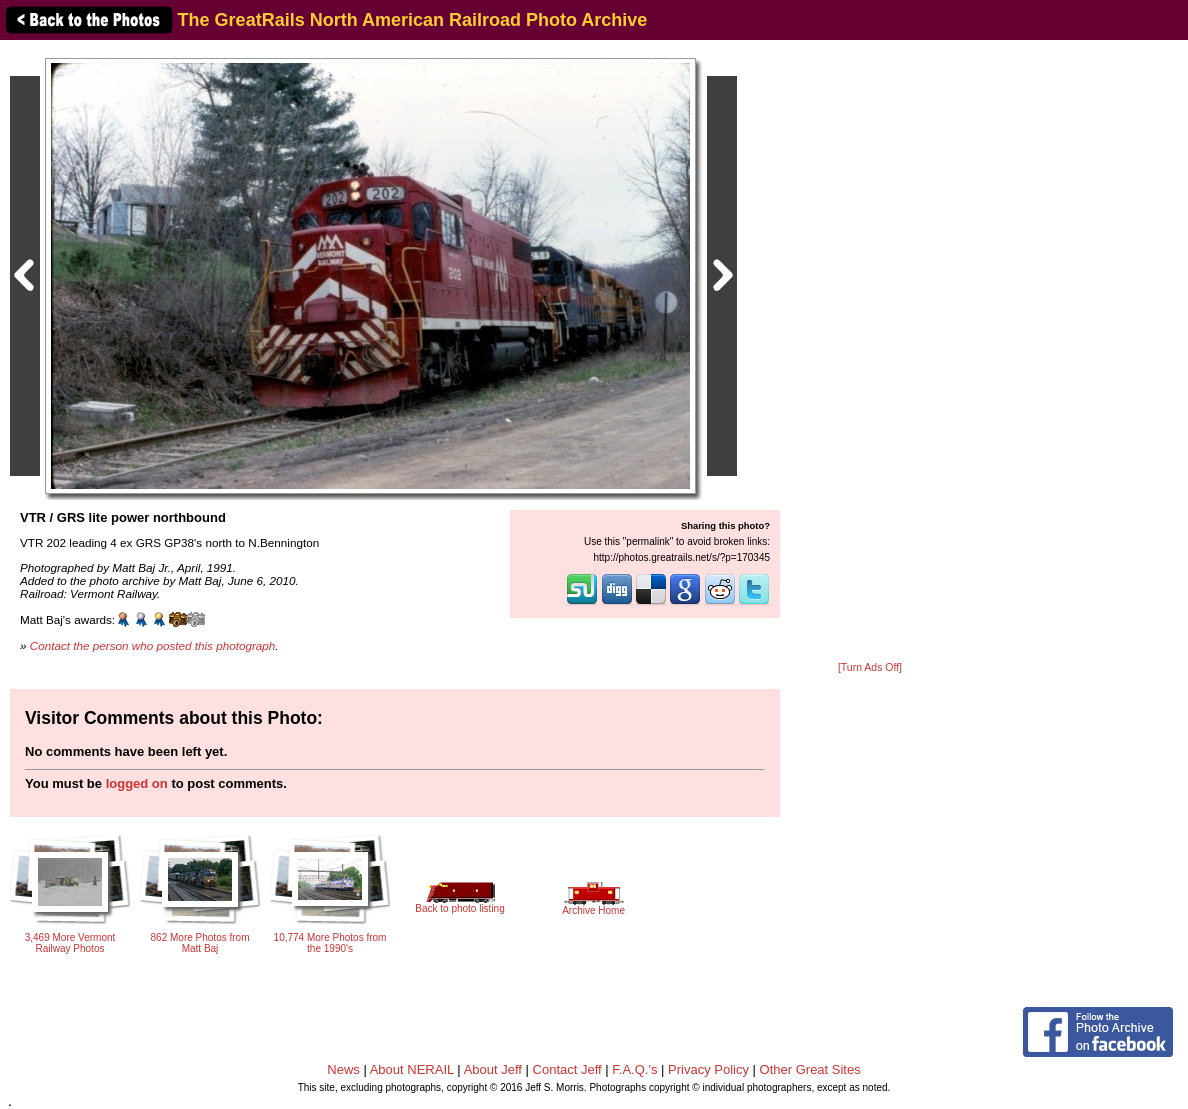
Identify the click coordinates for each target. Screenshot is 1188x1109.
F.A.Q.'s (634, 1069)
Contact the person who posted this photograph (153, 645)
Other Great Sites (810, 1069)
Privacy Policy (708, 1069)
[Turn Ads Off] (870, 667)
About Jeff (493, 1069)
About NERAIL (412, 1069)
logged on (137, 783)
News (343, 1069)
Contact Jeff (567, 1069)
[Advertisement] (870, 352)
